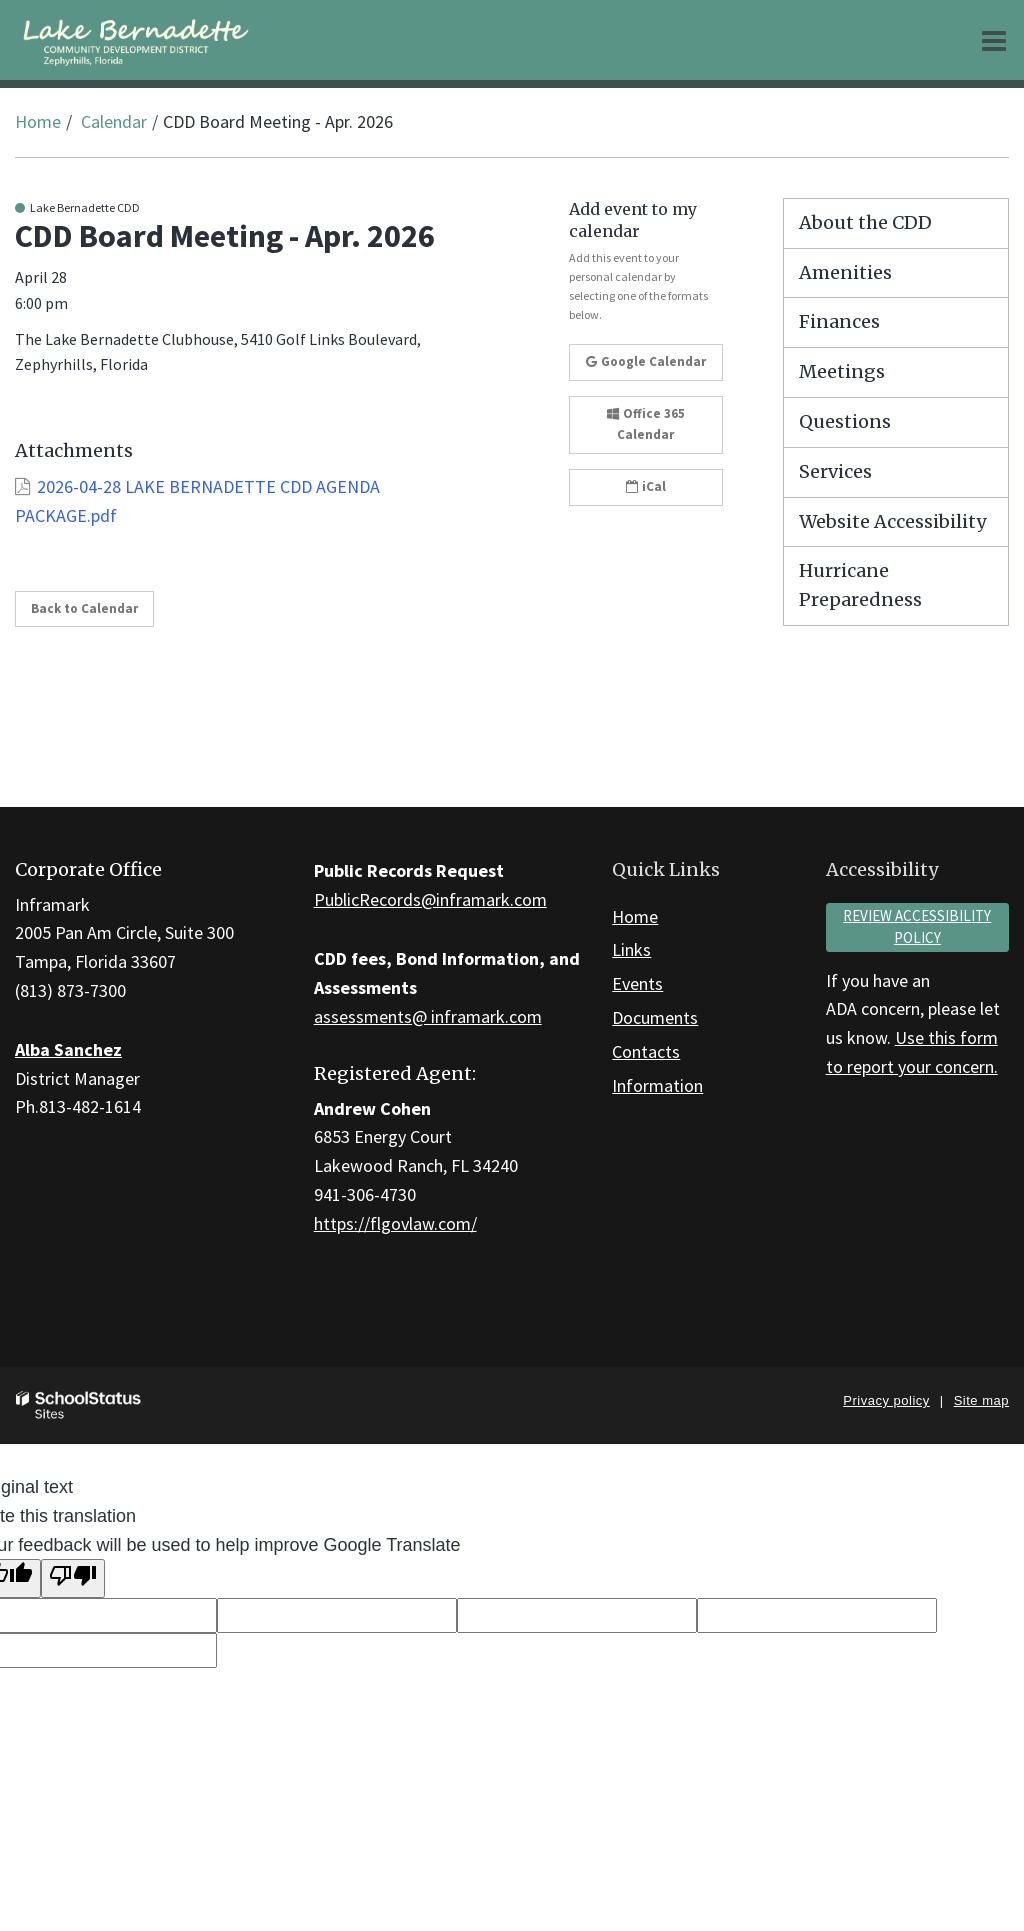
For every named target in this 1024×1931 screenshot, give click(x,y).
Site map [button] (981, 1400)
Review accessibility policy (917, 927)
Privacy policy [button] (886, 1400)
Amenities (845, 272)
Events (637, 983)
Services (835, 471)
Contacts (646, 1051)
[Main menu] (994, 40)
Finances (839, 321)
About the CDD (865, 222)
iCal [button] (646, 486)
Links (631, 949)
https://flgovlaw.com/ (395, 1223)
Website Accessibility (892, 521)
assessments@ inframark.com (428, 1016)
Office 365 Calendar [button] (646, 424)
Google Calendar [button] (646, 361)
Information (657, 1085)
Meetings (842, 371)
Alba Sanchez (68, 1049)
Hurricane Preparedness (860, 585)
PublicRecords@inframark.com (430, 899)
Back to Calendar (84, 608)
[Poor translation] (73, 1578)
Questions (845, 421)
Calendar (114, 121)
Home (38, 121)
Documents (655, 1017)
